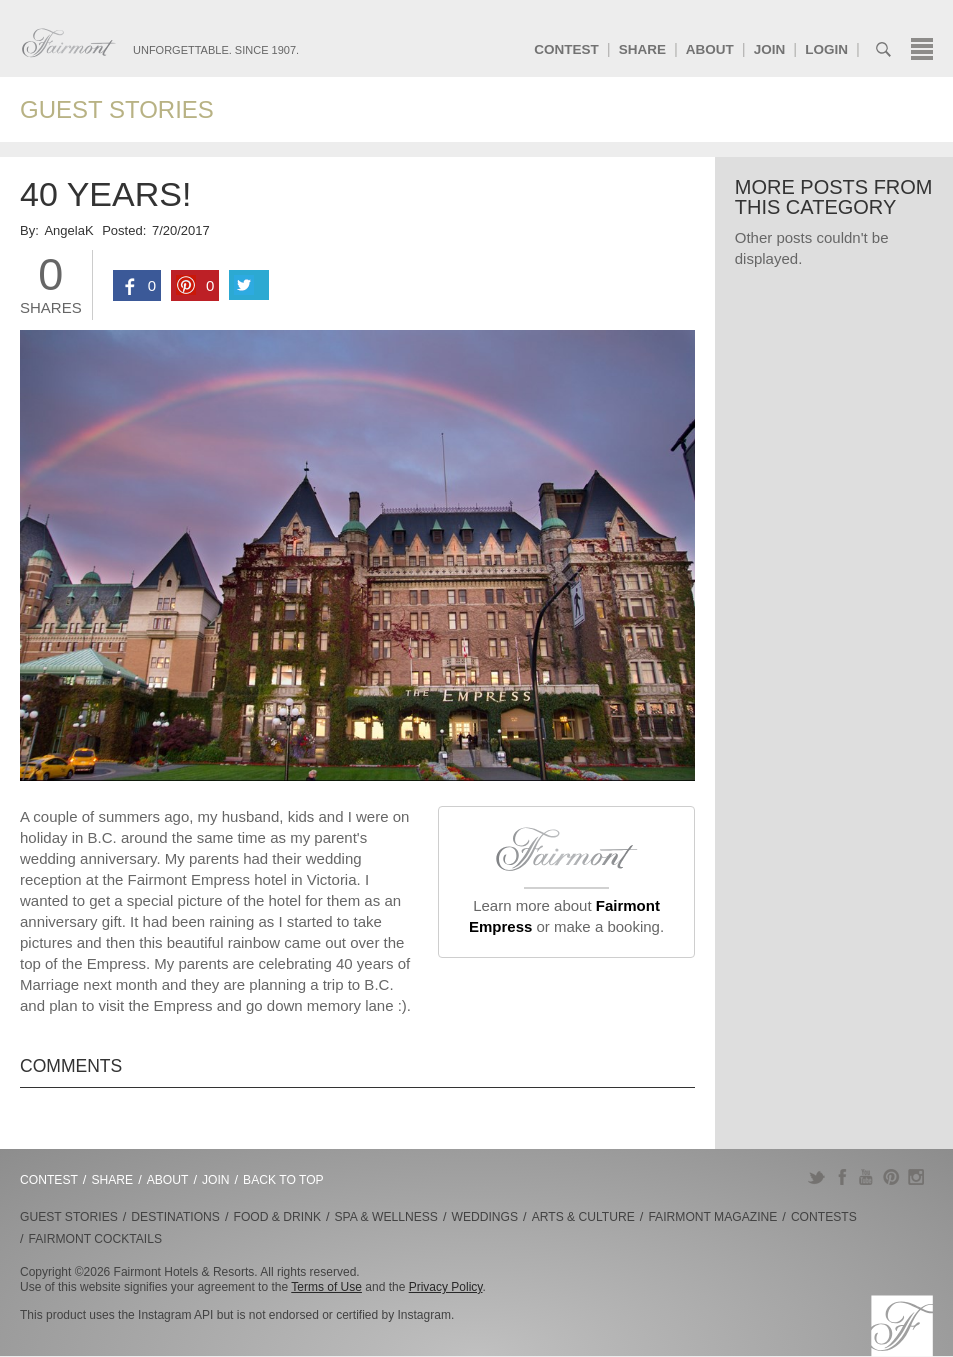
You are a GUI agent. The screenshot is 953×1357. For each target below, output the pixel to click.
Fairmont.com (69, 43)
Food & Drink (277, 1217)
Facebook (841, 1177)
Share (642, 49)
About (710, 49)
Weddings (484, 1217)
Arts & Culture (583, 1217)
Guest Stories (117, 109)
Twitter (816, 1177)
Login (826, 49)
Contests (824, 1217)
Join (770, 49)
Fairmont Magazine (712, 1217)
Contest (566, 49)
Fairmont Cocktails (95, 1239)
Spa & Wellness (386, 1217)
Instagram (916, 1177)
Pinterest (891, 1177)
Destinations (175, 1217)
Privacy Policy (446, 1287)
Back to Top (283, 1180)
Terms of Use (326, 1287)
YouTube (866, 1177)
